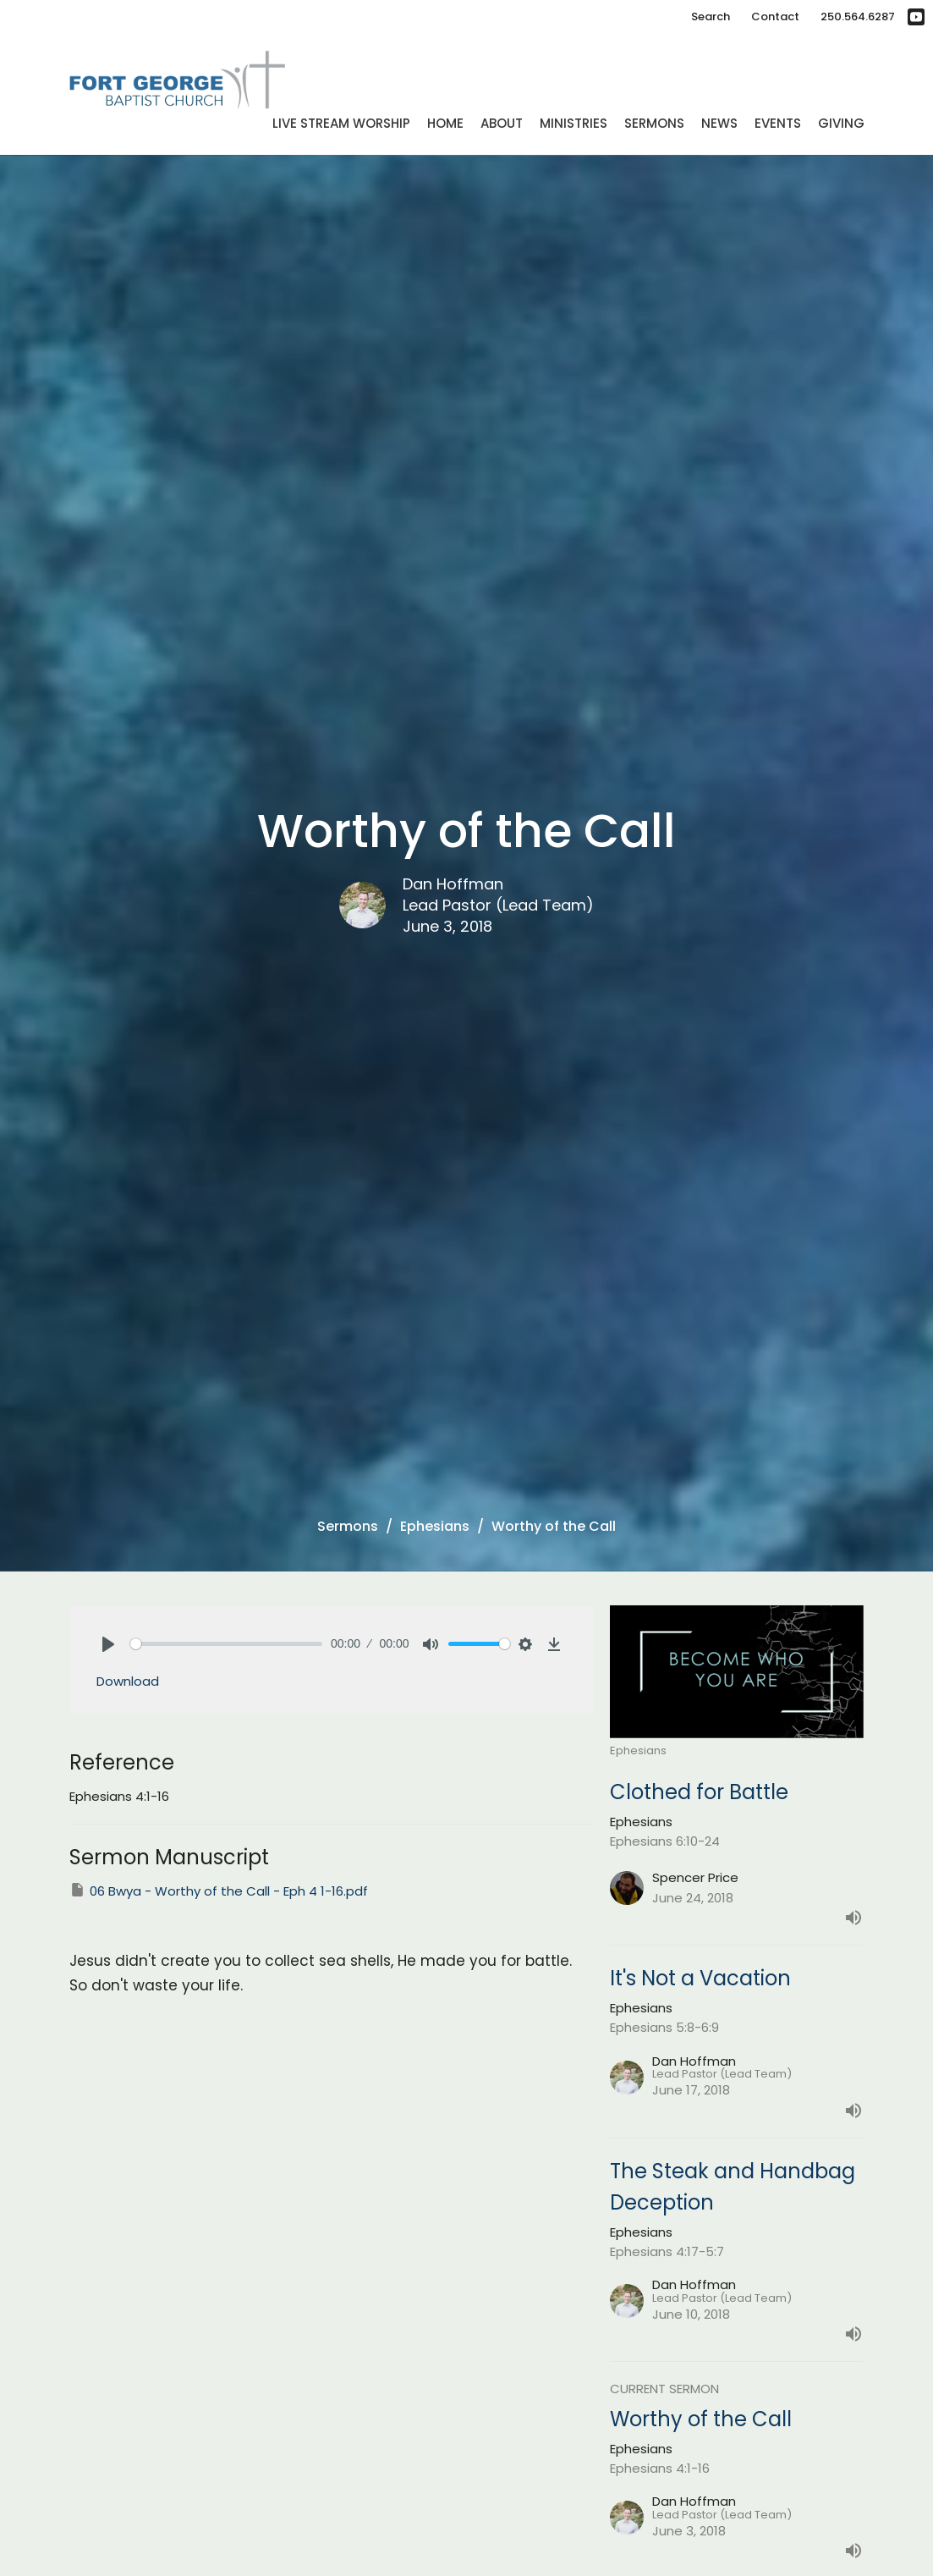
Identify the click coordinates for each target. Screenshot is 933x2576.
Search (710, 16)
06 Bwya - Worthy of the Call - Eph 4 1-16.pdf (218, 1890)
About (501, 123)
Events (778, 123)
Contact (775, 16)
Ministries (573, 123)
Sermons (654, 123)
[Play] (108, 1644)
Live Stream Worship (341, 123)
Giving (841, 123)
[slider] (226, 1644)
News (719, 123)
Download (127, 1681)
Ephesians (434, 1526)
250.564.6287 (857, 16)
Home (445, 123)
